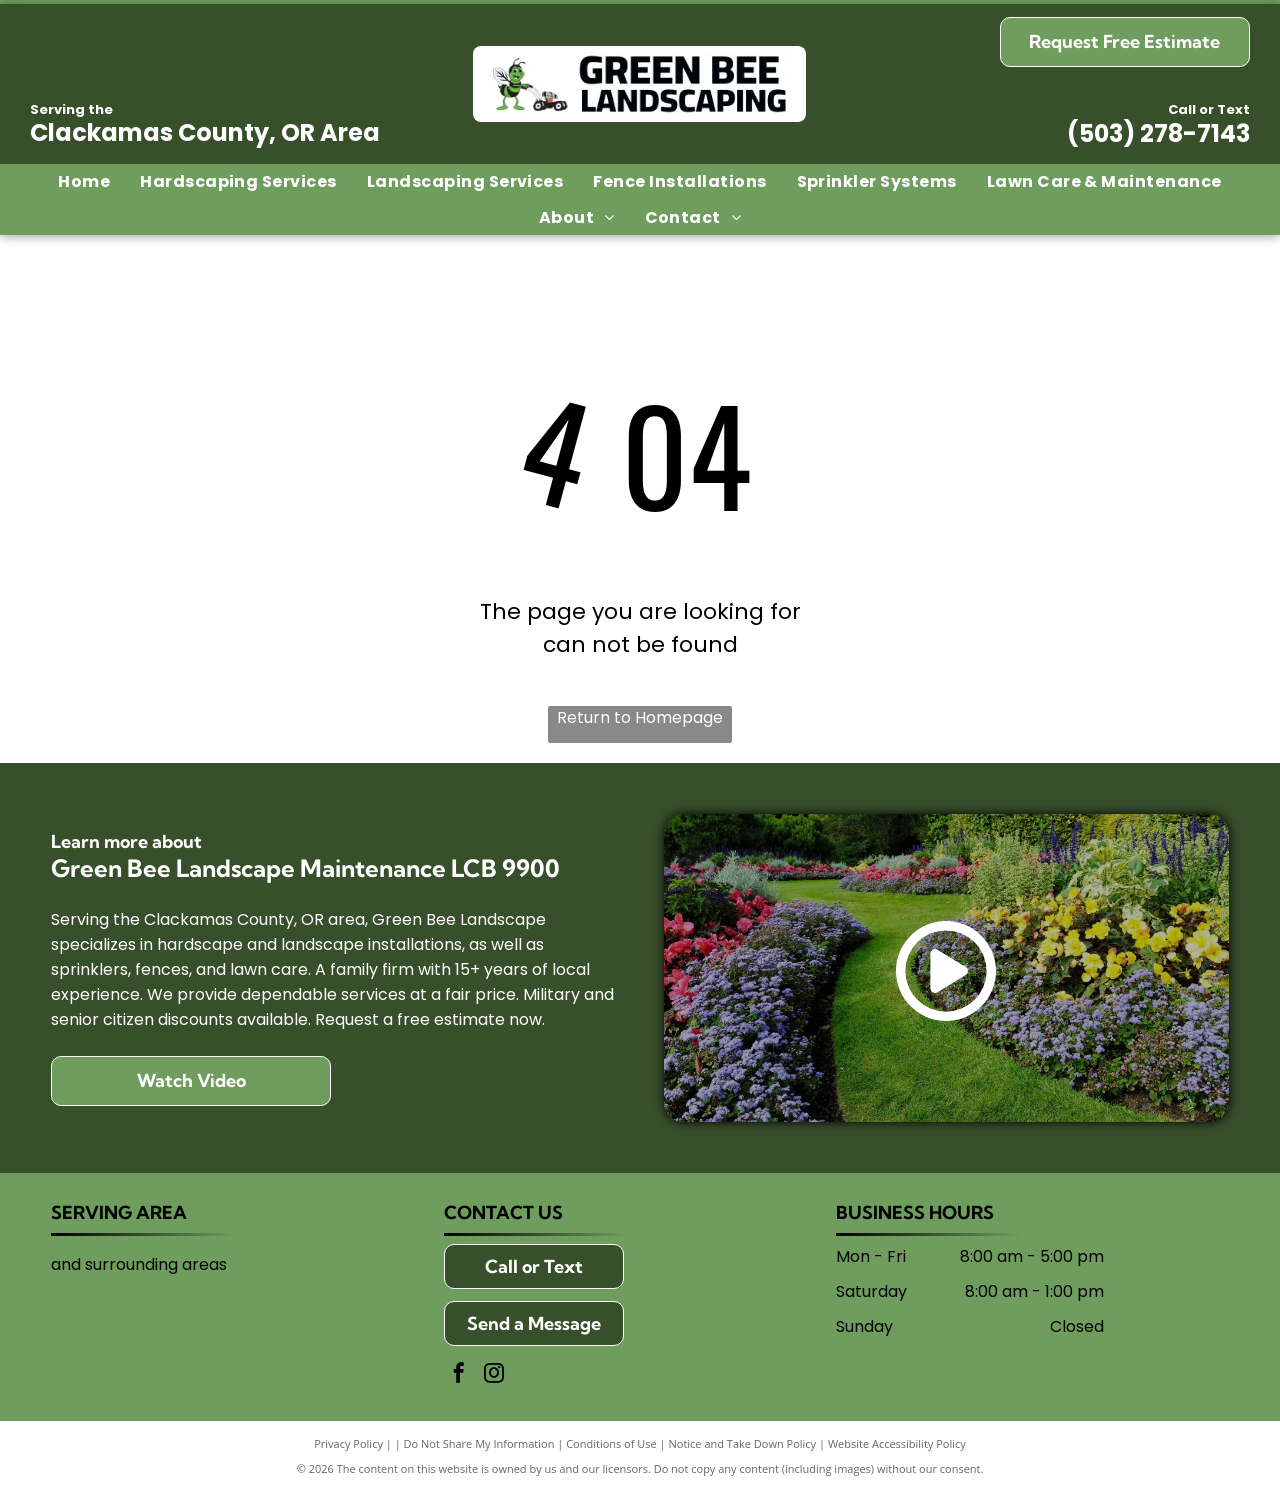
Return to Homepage (640, 717)
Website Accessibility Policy (897, 1443)
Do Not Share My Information (479, 1443)
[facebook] (459, 1375)
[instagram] (494, 1375)
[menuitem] (84, 181)
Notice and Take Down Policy (743, 1443)
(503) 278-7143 (1158, 133)
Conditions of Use (611, 1443)
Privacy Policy (348, 1443)
